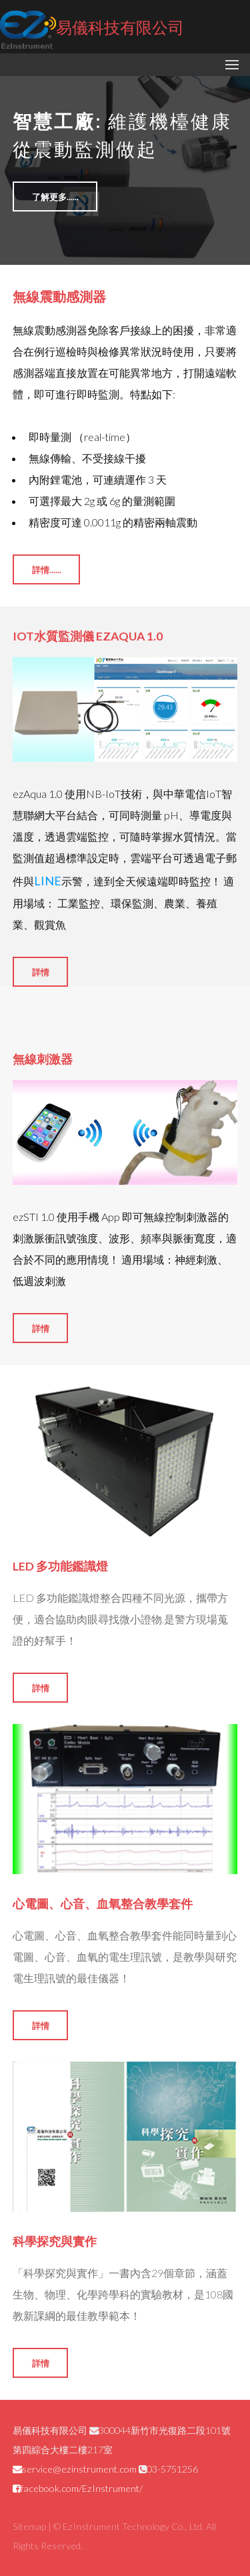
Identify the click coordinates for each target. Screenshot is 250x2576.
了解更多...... (55, 196)
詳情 (40, 972)
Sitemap (29, 2526)
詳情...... (46, 569)
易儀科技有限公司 (92, 29)
